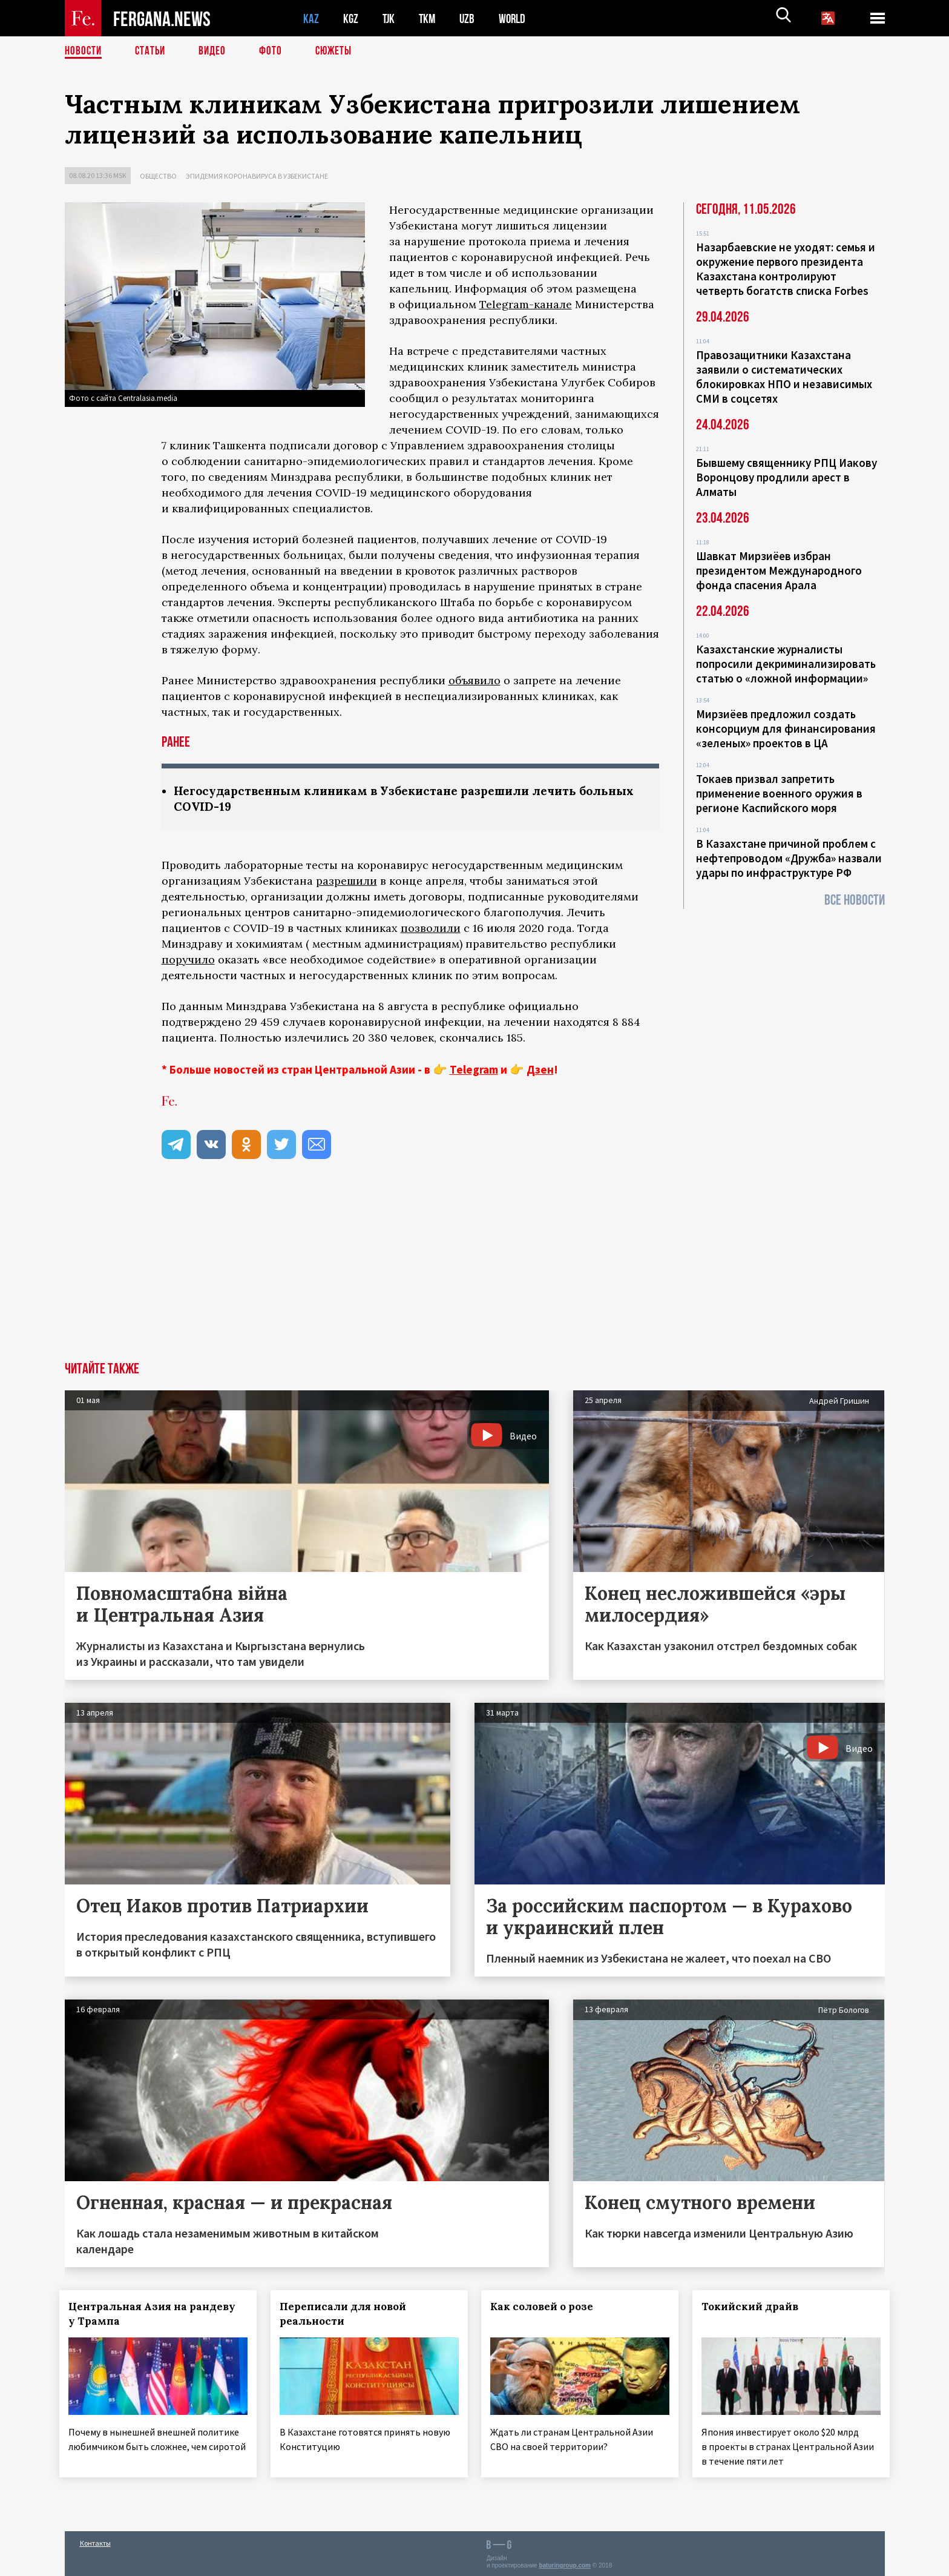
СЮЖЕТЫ (340, 51)
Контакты (95, 2540)
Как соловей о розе (547, 2307)
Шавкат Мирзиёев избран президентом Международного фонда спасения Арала (779, 570)
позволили (431, 929)
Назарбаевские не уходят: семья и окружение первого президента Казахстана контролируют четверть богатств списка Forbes (785, 269)
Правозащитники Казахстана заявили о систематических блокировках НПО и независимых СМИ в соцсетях (784, 377)
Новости (84, 51)
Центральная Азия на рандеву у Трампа (157, 2315)
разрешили (346, 882)
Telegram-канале (525, 304)
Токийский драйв (755, 2307)
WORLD (516, 18)
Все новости (854, 900)
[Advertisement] (474, 1272)
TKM (429, 18)
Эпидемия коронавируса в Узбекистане (257, 175)
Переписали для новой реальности (347, 2315)
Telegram (474, 1070)
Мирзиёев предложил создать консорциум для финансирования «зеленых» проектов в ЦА (786, 728)
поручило (188, 961)
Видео (216, 51)
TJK (389, 18)
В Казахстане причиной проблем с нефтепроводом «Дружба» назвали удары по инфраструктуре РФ (789, 858)
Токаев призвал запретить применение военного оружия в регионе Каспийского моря (779, 793)
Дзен (540, 1070)
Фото (275, 51)
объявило (474, 680)
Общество (158, 175)
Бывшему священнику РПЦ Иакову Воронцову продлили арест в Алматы (786, 477)
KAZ (311, 18)
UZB (470, 18)
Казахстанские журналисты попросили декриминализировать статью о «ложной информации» (786, 663)
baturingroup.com (565, 2563)
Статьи (153, 51)
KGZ (351, 18)
